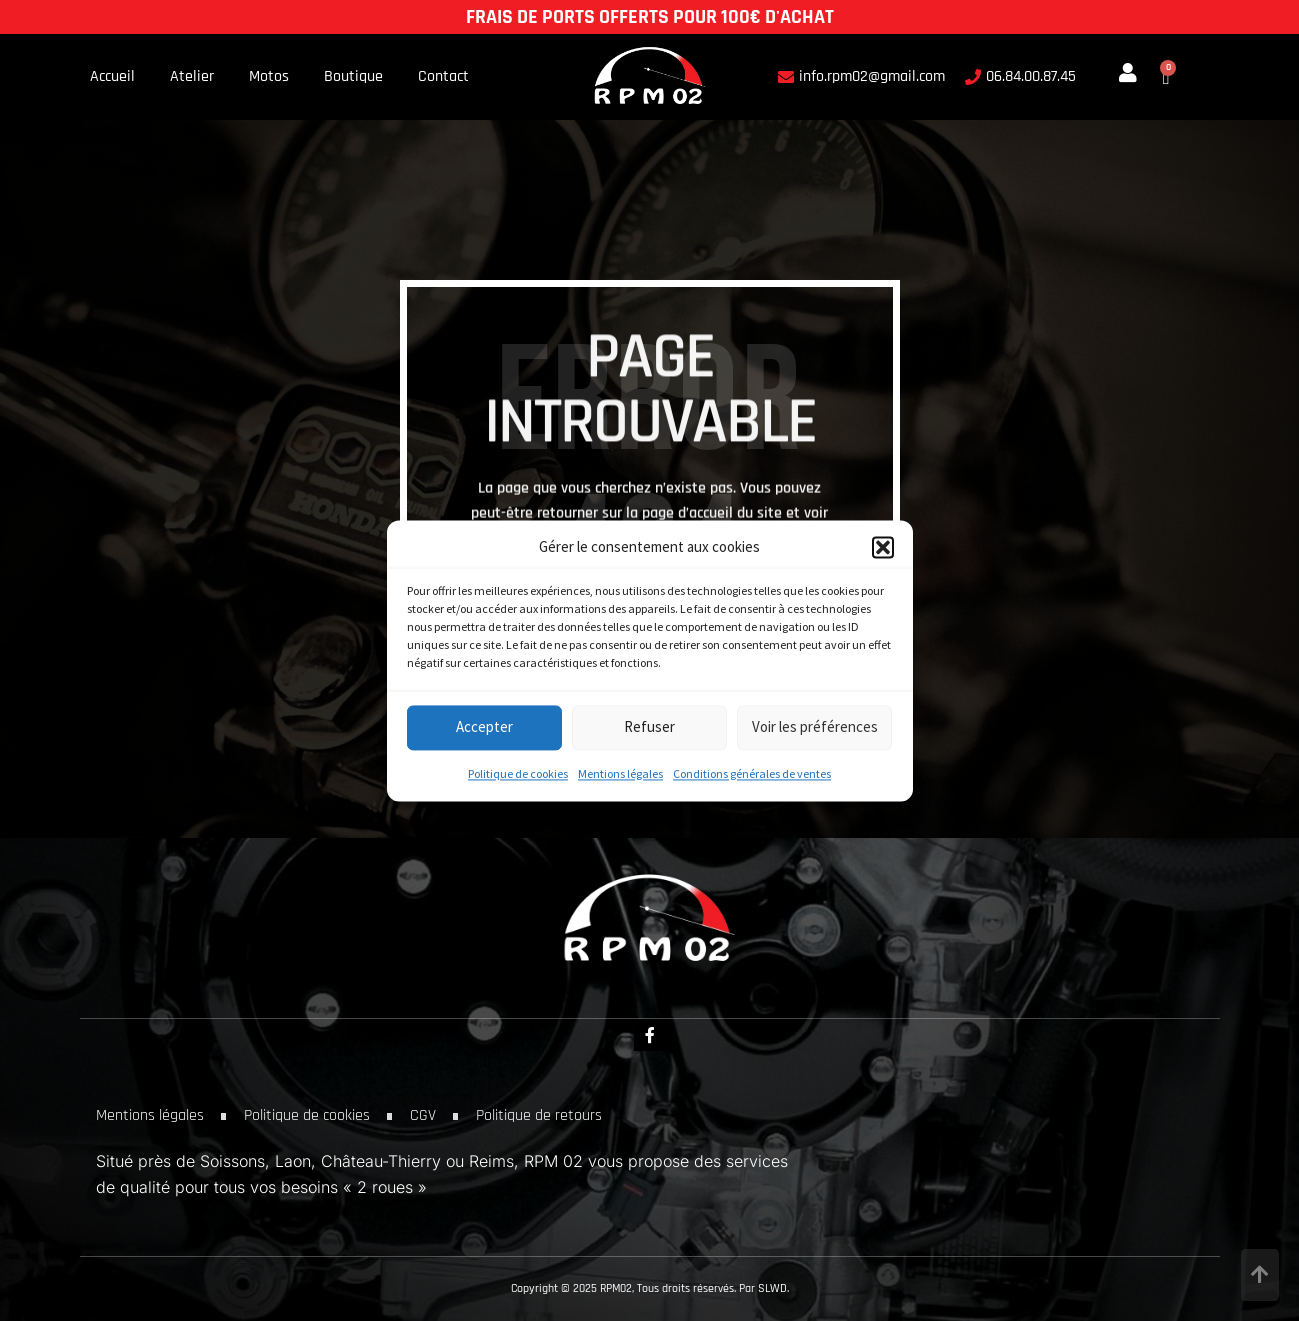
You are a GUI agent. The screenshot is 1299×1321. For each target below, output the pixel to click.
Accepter (484, 727)
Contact (443, 77)
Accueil (112, 77)
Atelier (192, 77)
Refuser (649, 727)
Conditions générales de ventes (752, 773)
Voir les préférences (815, 727)
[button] (883, 547)
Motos (269, 77)
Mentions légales (620, 773)
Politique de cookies (518, 773)
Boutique (353, 77)
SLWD (772, 1288)
